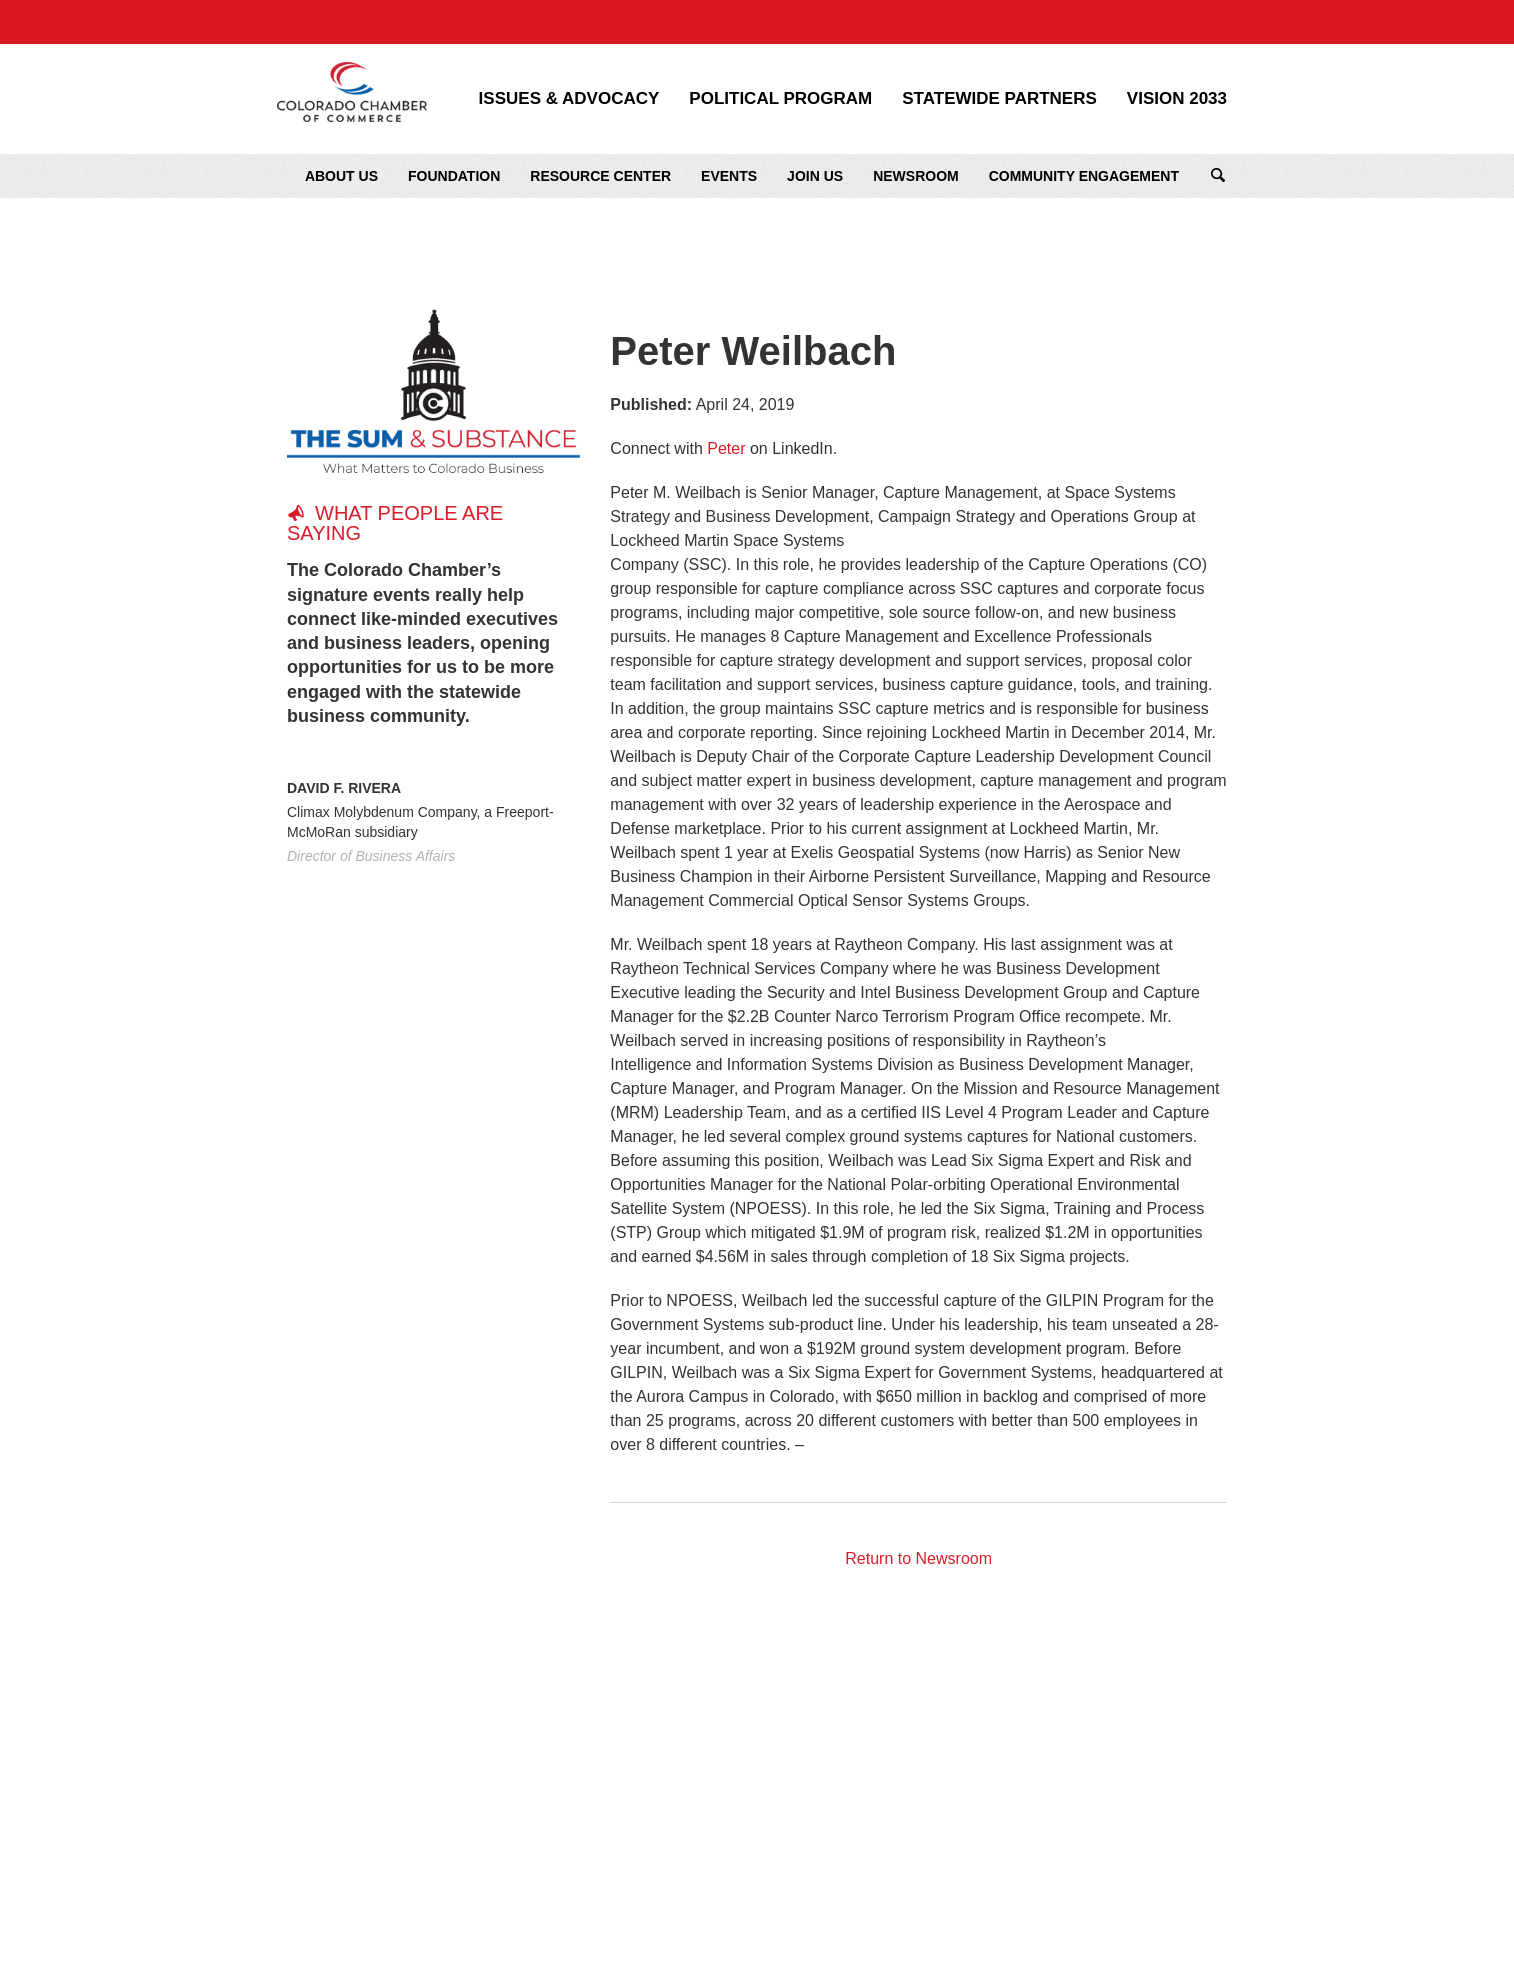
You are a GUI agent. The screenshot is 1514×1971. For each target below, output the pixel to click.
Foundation (454, 176)
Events (729, 176)
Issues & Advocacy (569, 99)
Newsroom (916, 176)
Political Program (780, 99)
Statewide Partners (999, 99)
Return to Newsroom (918, 1558)
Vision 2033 (1177, 99)
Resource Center (600, 176)
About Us (341, 176)
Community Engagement (1084, 176)
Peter (726, 448)
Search (1218, 176)
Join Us (815, 176)
